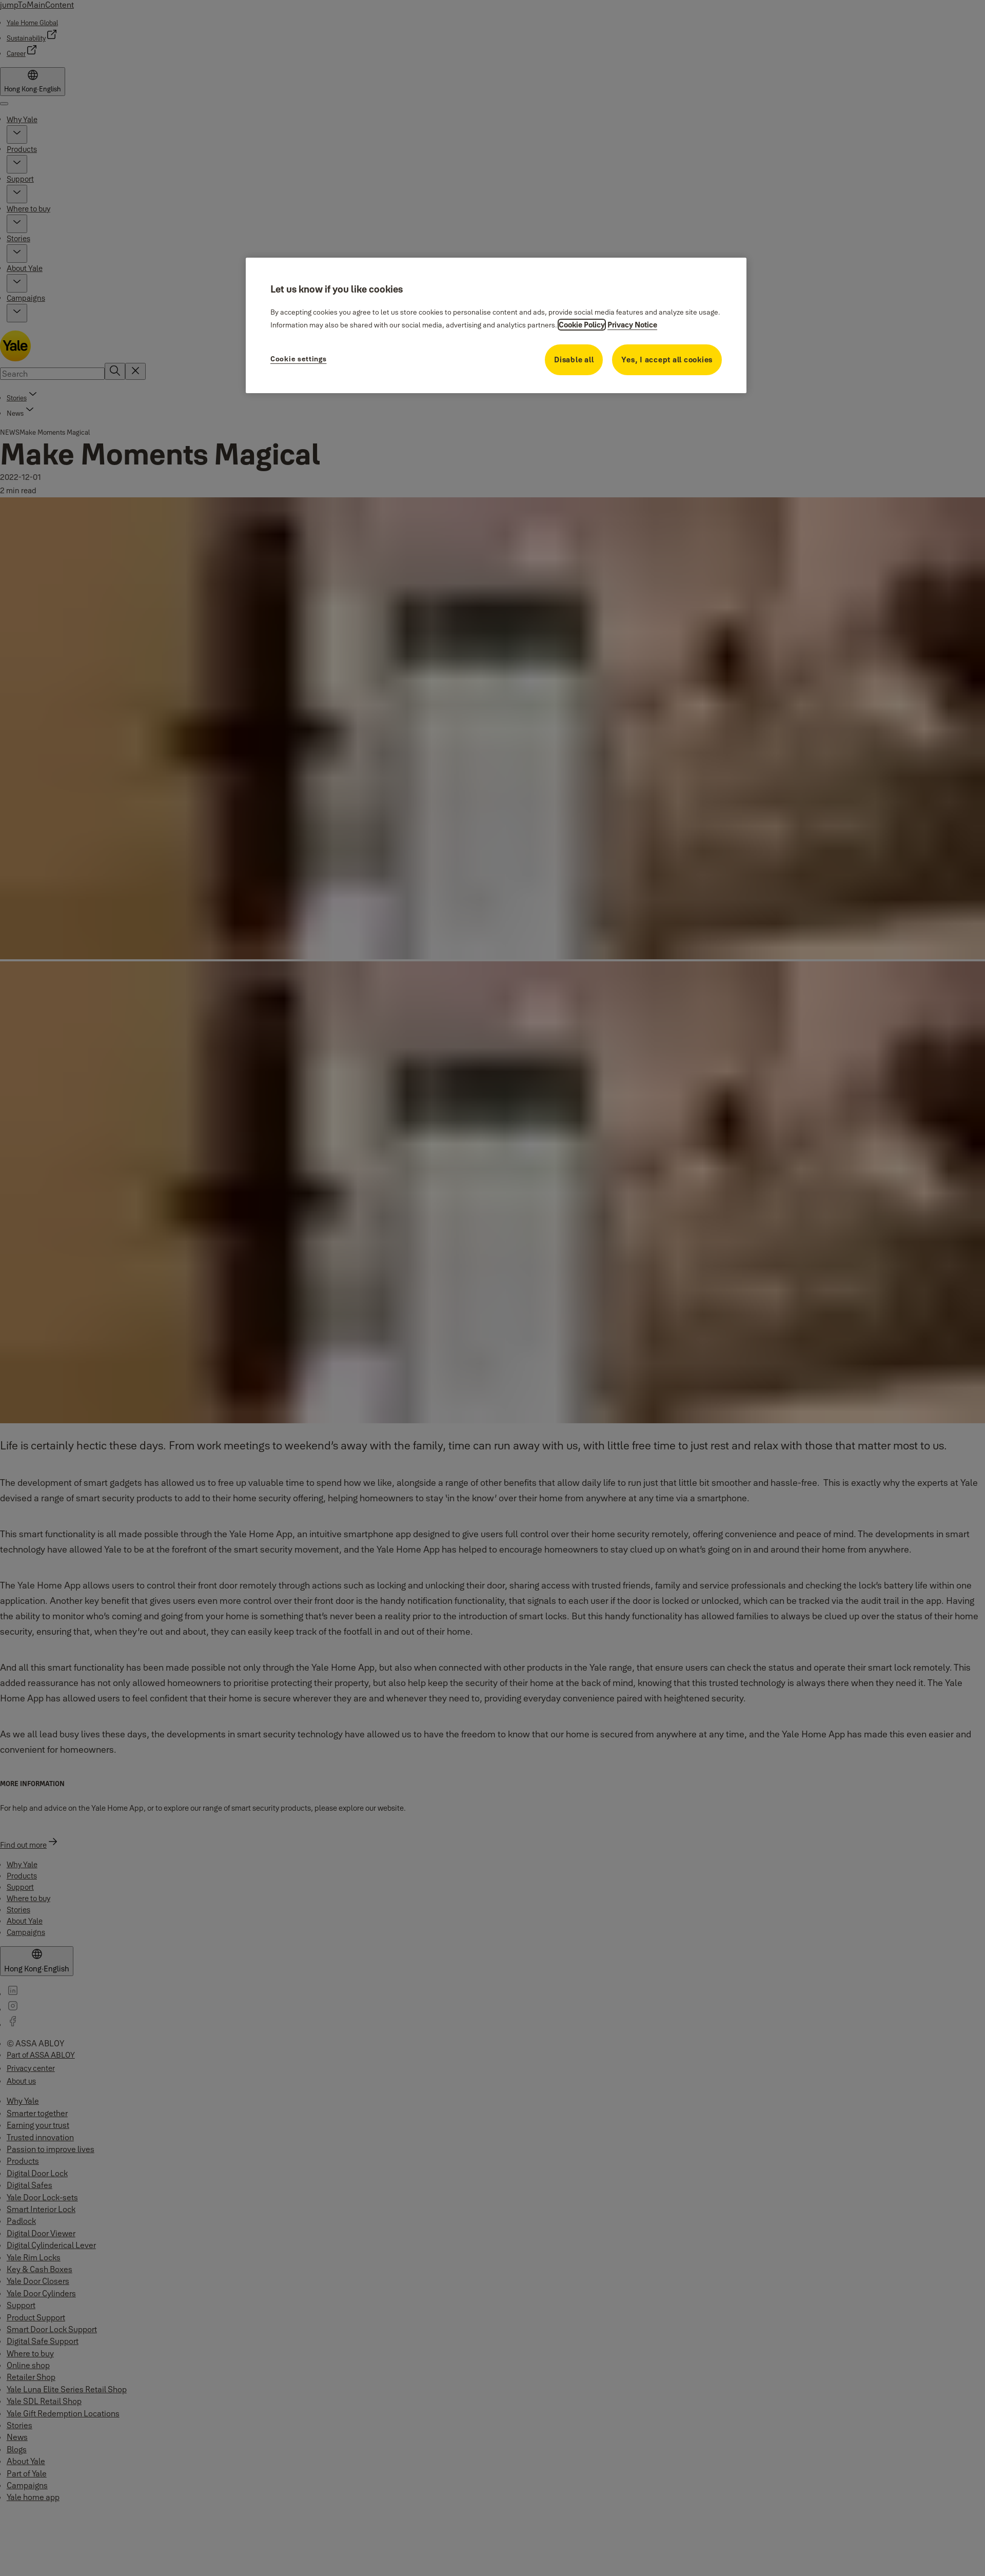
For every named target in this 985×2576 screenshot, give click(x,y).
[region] (496, 325)
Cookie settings (298, 358)
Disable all (574, 359)
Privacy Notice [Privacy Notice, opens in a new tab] (632, 325)
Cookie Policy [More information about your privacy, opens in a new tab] (582, 325)
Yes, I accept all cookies (667, 359)
